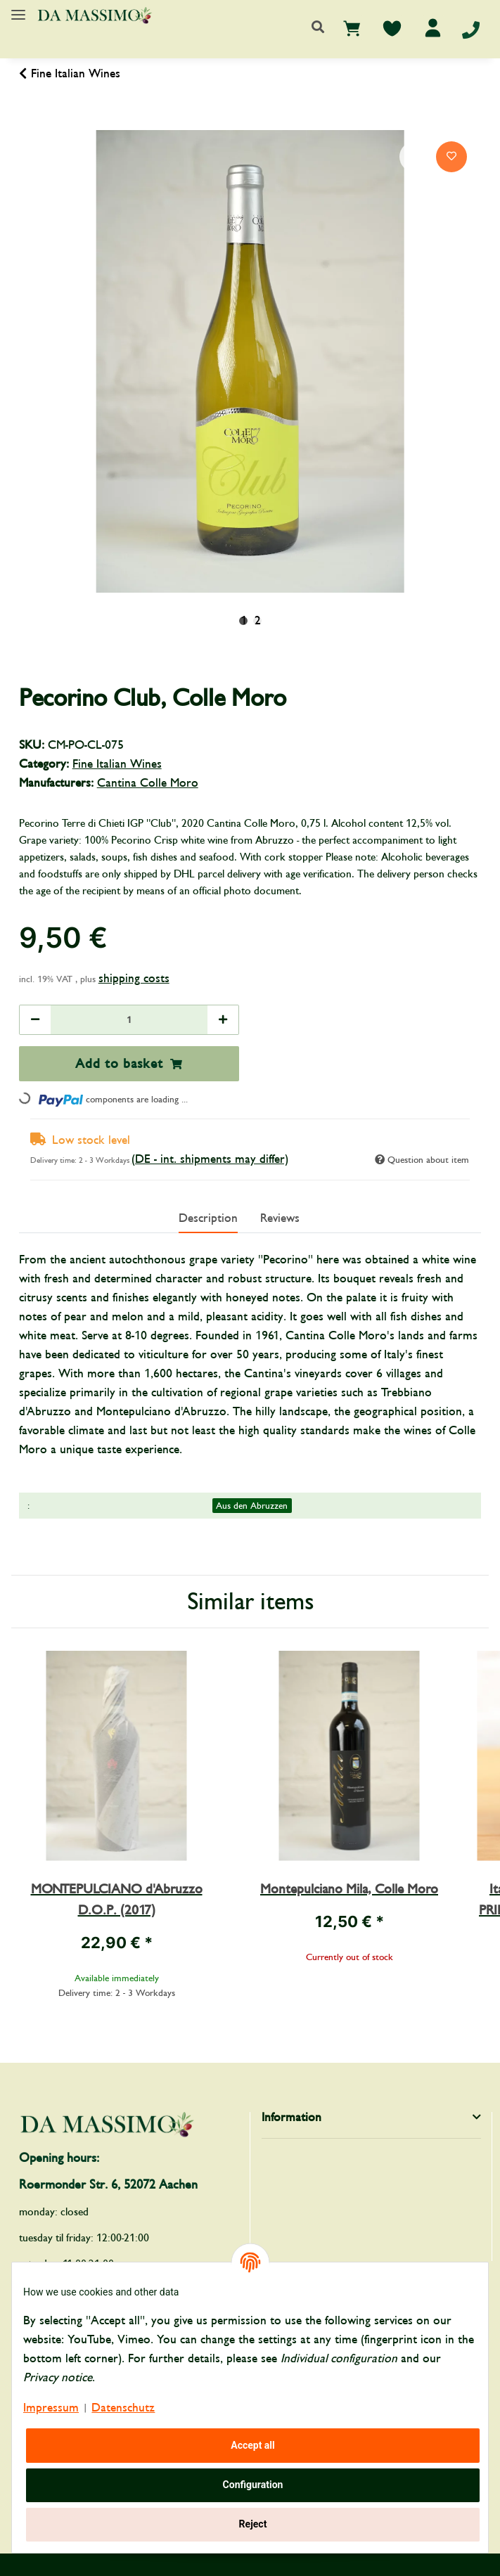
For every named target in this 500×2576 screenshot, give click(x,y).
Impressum (51, 2407)
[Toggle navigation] (18, 9)
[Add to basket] (30, 122)
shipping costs (133, 978)
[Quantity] (129, 1019)
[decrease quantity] (35, 1019)
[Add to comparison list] (414, 156)
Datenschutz (123, 2407)
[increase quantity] (222, 1019)
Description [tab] (208, 1218)
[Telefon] (471, 29)
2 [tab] (258, 621)
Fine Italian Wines (117, 763)
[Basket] (352, 28)
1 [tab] (244, 621)
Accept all (253, 2445)
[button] (318, 28)
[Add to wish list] (451, 156)
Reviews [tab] (280, 1218)
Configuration (253, 2484)
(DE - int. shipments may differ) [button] (210, 1159)
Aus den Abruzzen (252, 1506)
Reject (253, 2524)
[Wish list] (392, 28)
